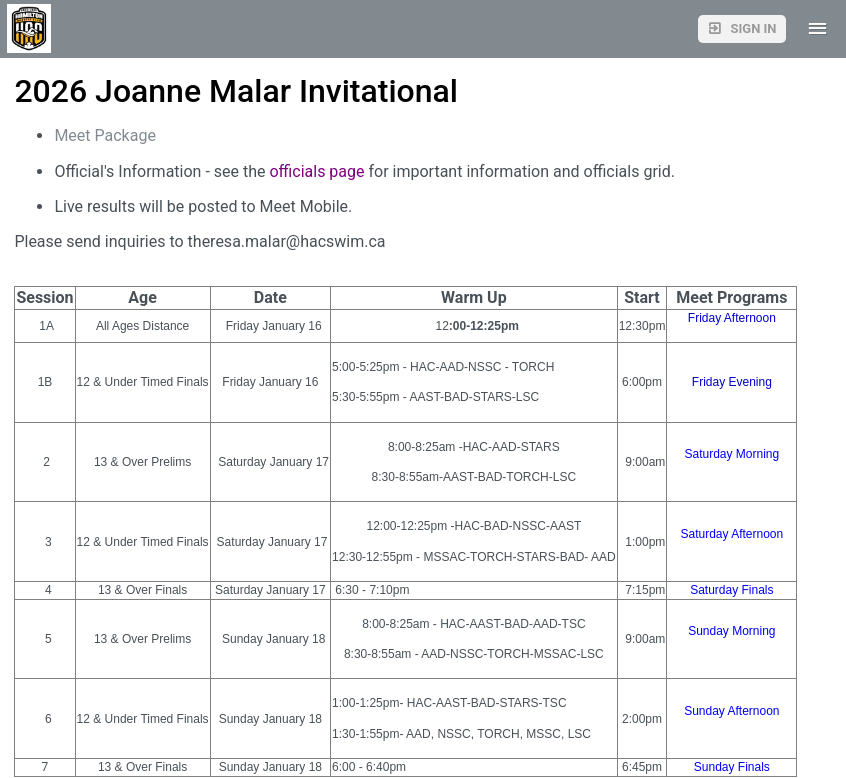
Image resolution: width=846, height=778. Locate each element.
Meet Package (108, 135)
